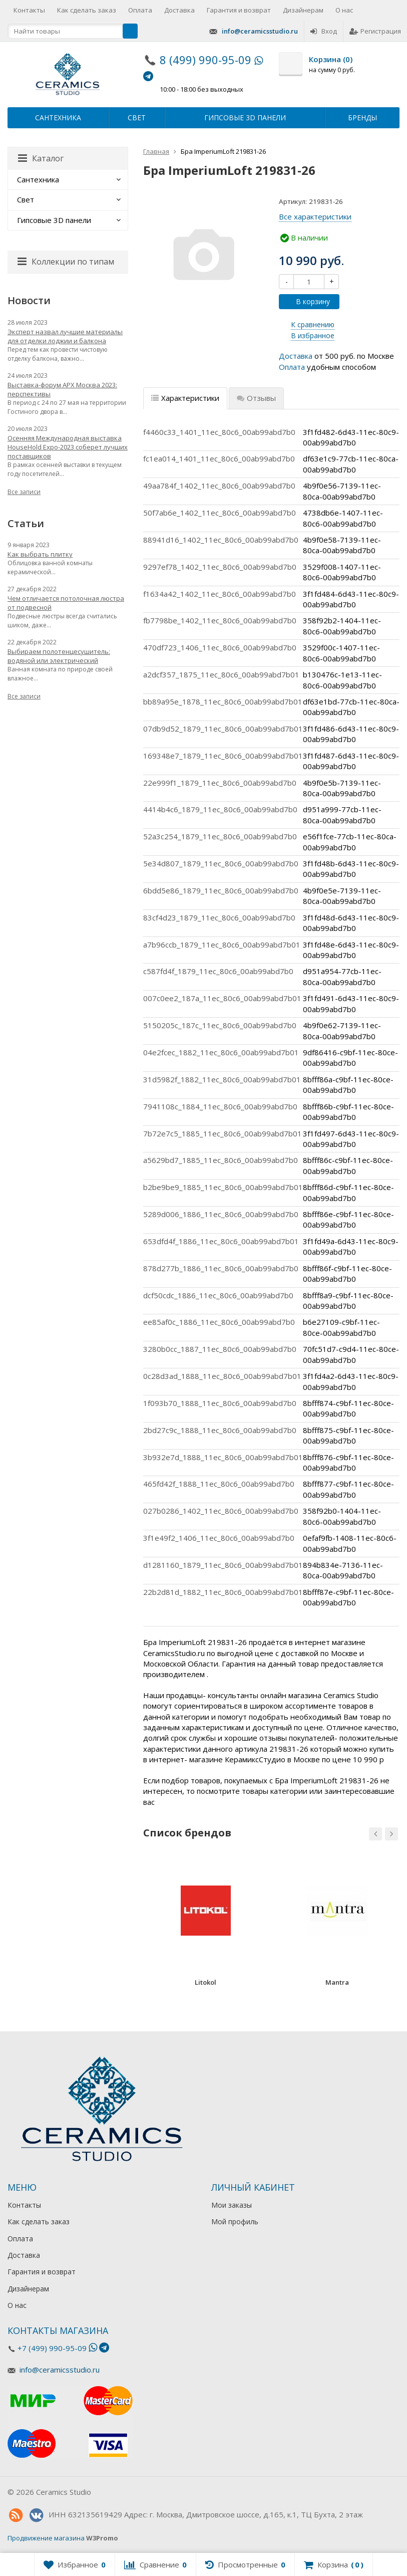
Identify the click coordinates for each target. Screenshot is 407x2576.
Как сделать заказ (86, 10)
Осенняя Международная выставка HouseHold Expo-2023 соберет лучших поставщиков (68, 446)
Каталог (41, 158)
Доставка (179, 10)
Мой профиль (234, 2221)
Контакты (29, 10)
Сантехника (58, 117)
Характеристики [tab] (185, 398)
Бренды (362, 117)
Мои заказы (231, 2205)
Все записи (24, 492)
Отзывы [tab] (256, 398)
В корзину (307, 301)
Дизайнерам (303, 10)
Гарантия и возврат (239, 10)
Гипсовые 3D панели (245, 117)
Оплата (140, 10)
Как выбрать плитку (40, 554)
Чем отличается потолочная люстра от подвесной (66, 603)
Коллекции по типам (66, 261)
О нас (344, 10)
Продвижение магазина (46, 2537)
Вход (323, 31)
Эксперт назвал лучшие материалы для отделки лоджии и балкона (65, 336)
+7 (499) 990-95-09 (52, 2348)
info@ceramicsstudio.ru (260, 31)
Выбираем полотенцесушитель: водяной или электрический (59, 656)
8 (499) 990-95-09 (205, 59)
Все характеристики (315, 216)
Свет (137, 117)
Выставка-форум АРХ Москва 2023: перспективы (62, 389)
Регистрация (375, 31)
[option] (205, 1924)
